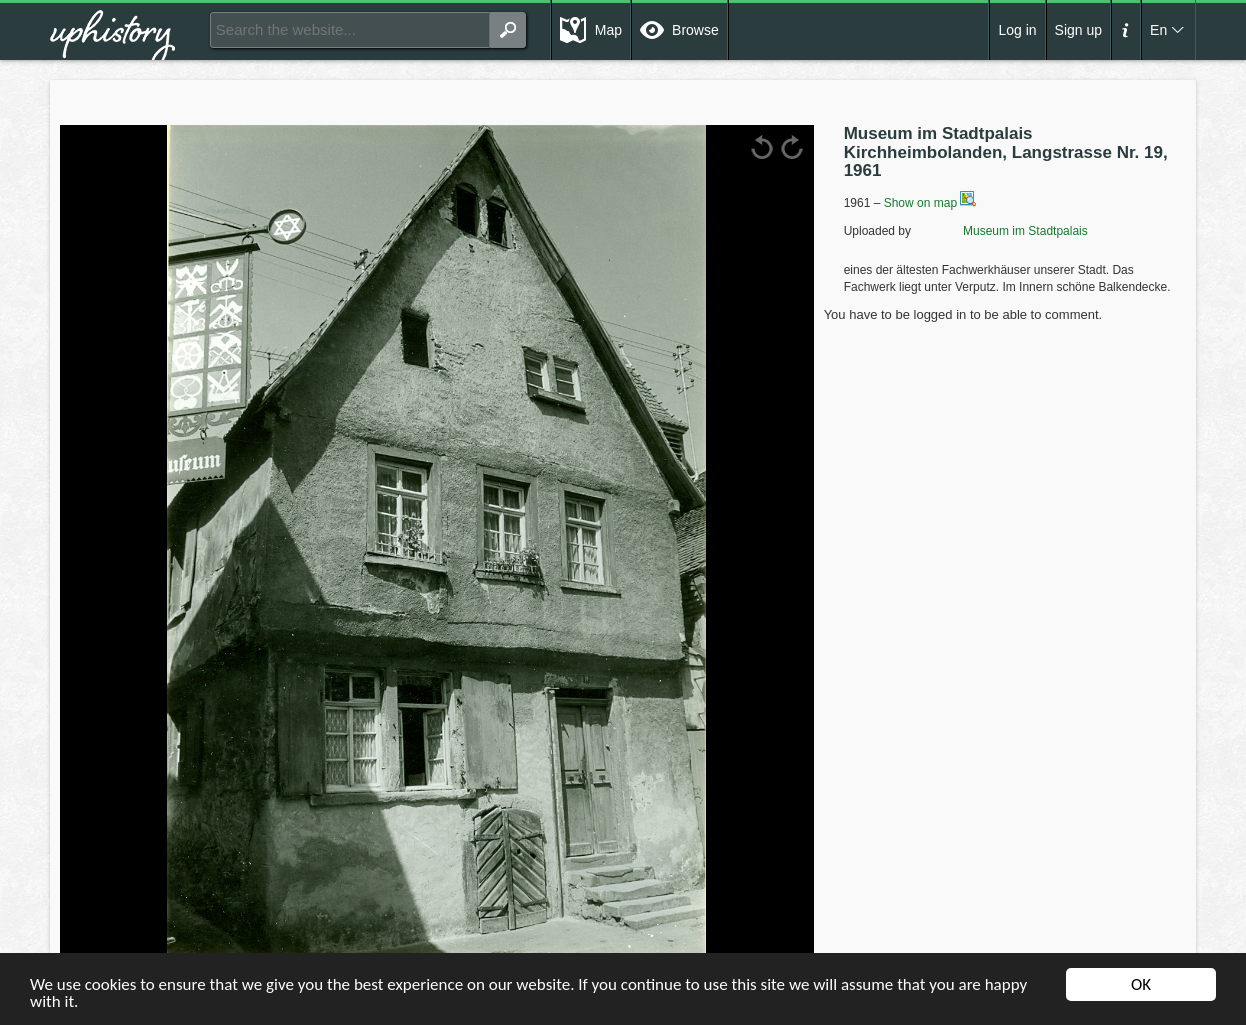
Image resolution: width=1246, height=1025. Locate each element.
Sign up (1078, 30)
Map (608, 30)
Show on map (930, 203)
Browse (695, 30)
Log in (1017, 30)
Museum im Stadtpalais (1000, 231)
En (1158, 30)
